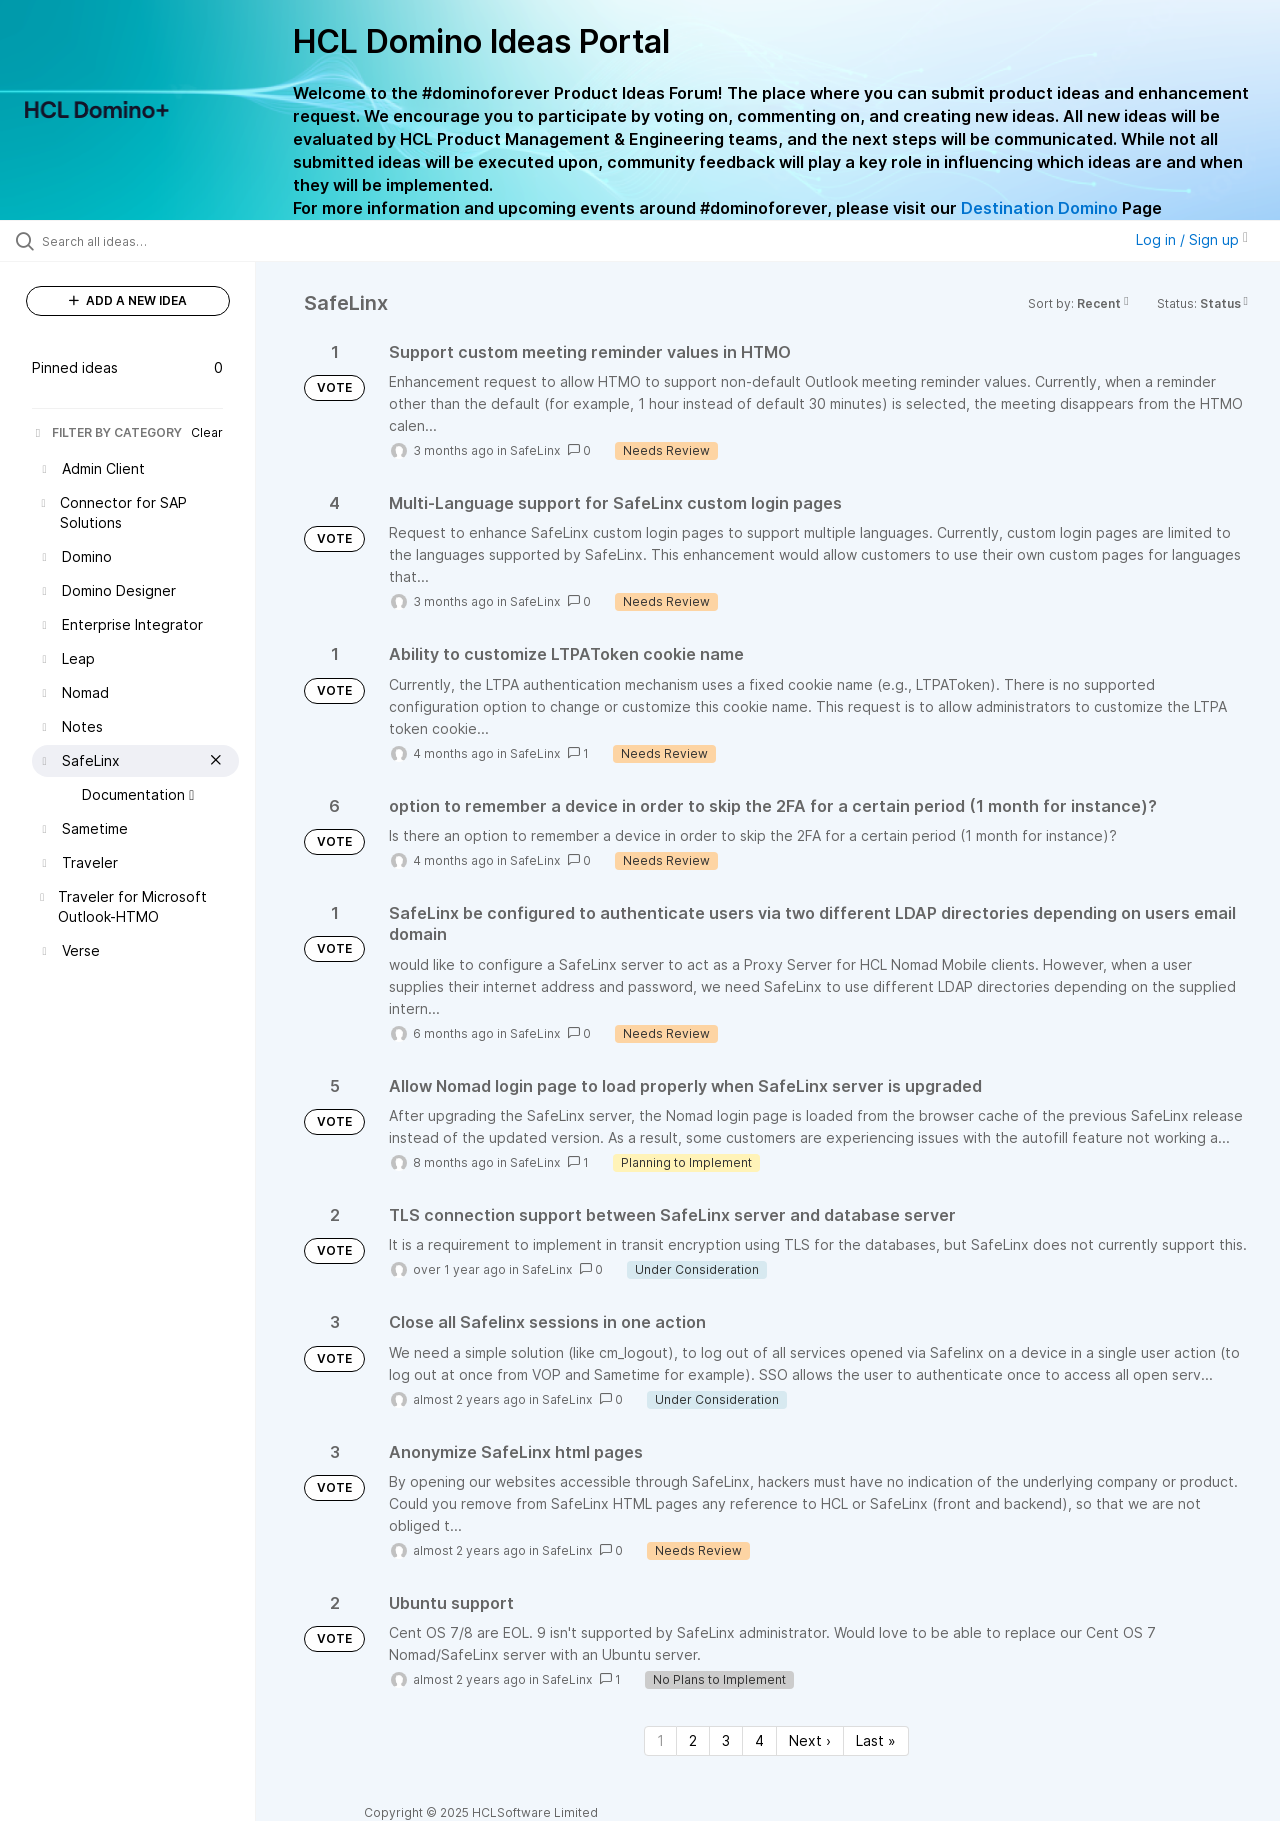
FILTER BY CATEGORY (107, 432)
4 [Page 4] (759, 1740)
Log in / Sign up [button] (1192, 239)
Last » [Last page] (876, 1740)
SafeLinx (535, 450)
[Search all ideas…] (153, 241)
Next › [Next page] (810, 1740)
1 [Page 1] (660, 1740)
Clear (207, 432)
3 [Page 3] (726, 1740)
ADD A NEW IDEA (128, 300)
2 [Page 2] (693, 1740)
